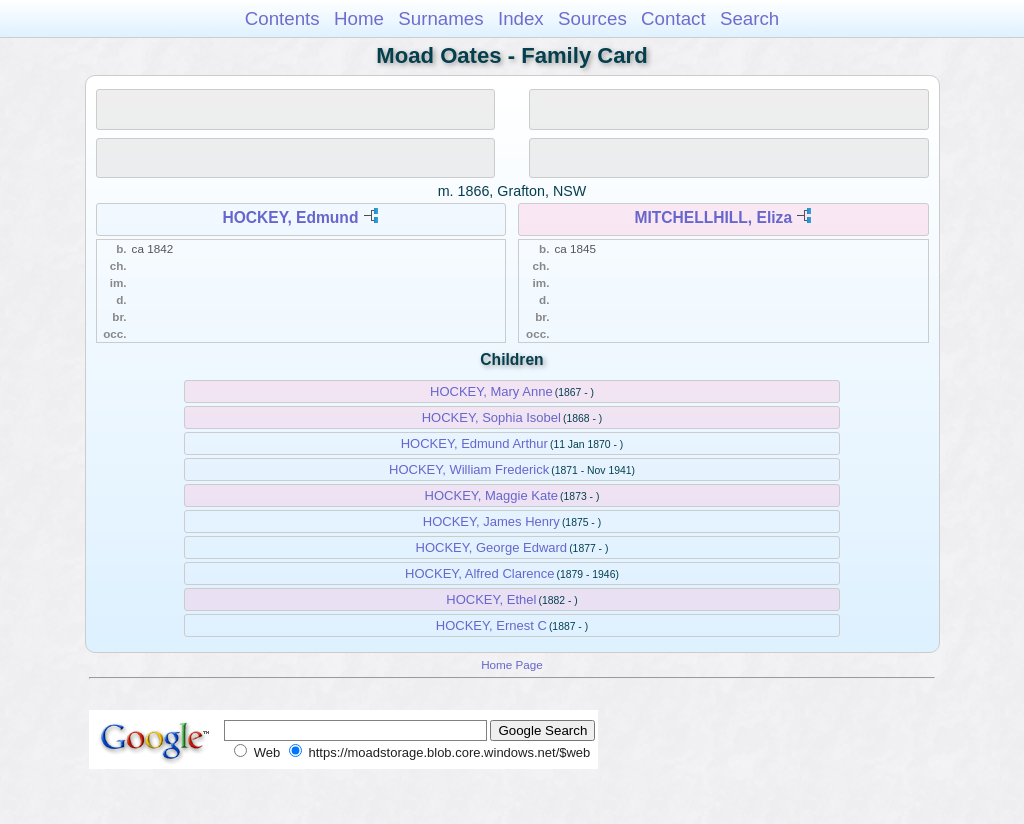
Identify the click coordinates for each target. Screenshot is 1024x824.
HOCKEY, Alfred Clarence (479, 573)
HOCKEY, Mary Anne (491, 391)
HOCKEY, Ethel (491, 599)
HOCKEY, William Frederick (469, 469)
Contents (282, 18)
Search (749, 18)
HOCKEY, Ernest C (491, 625)
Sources (592, 18)
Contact (673, 18)
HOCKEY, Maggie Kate (491, 495)
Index (521, 18)
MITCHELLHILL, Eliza (713, 217)
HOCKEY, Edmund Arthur (474, 443)
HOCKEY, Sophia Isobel (491, 417)
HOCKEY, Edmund (290, 217)
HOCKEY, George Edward (492, 547)
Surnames (440, 18)
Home (359, 18)
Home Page (512, 664)
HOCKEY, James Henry (491, 521)
